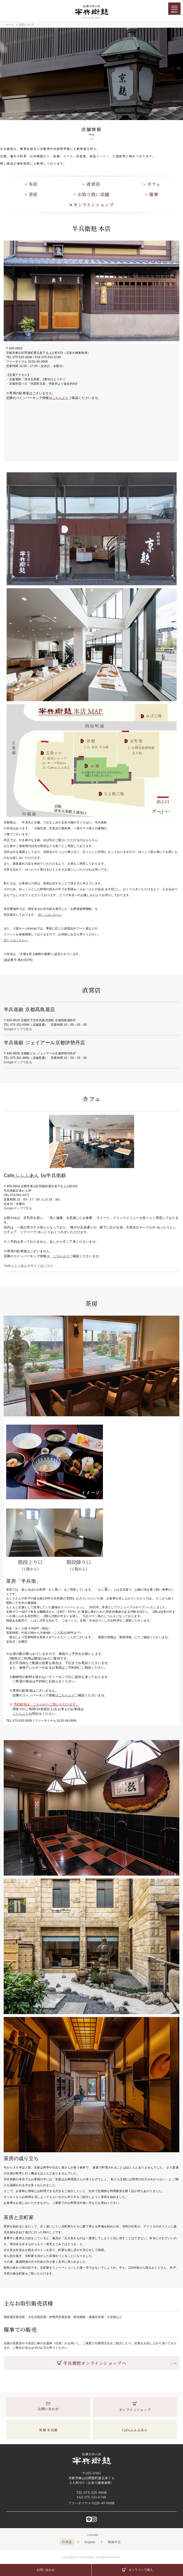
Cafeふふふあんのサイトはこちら (29, 1266)
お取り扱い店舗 (93, 194)
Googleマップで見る (18, 1029)
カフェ (153, 184)
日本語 (67, 2542)
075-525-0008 (95, 2492)
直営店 (93, 184)
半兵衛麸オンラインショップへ (94, 2363)
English (89, 2542)
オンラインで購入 (141, 2570)
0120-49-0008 (103, 2503)
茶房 (33, 194)
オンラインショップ (93, 204)
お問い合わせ (46, 2570)
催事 (153, 194)
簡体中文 (114, 2542)
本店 (33, 184)
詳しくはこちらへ (50, 914)
